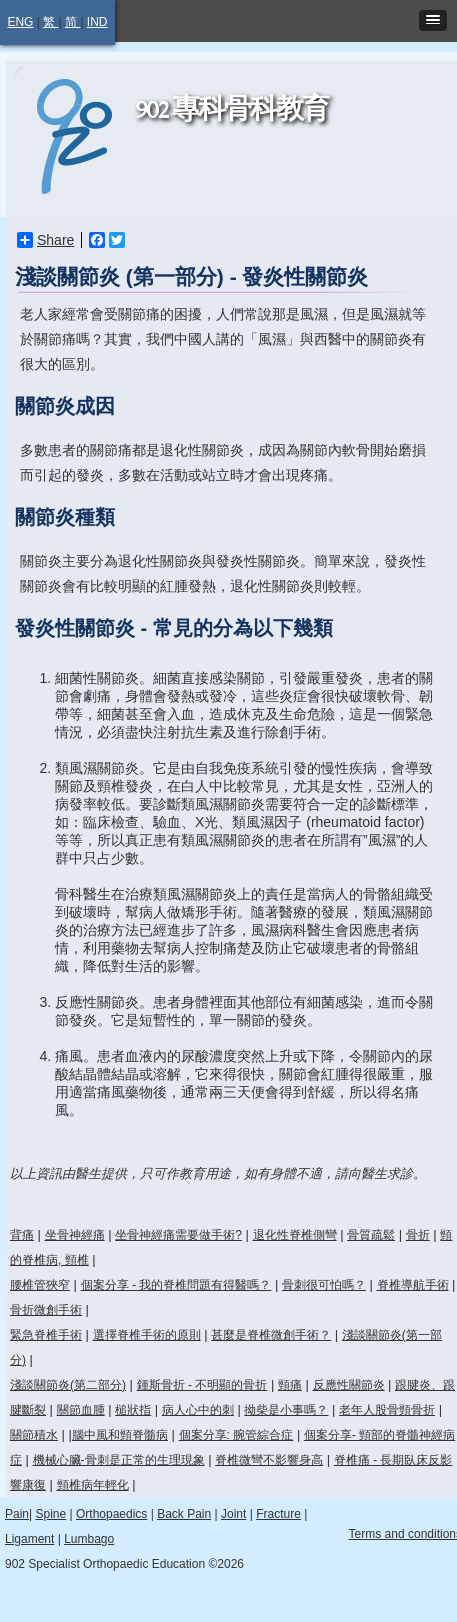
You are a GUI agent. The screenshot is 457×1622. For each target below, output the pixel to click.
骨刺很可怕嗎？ (324, 1285)
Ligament (29, 1539)
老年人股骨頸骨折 (387, 1410)
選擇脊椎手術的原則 (147, 1335)
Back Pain (184, 1514)
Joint (233, 1514)
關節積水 (34, 1435)
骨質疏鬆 (371, 1235)
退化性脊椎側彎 (295, 1235)
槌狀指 (133, 1410)
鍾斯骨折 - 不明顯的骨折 (202, 1385)
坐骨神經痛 (75, 1235)
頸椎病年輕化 (93, 1485)
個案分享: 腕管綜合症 (236, 1435)
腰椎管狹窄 (40, 1285)
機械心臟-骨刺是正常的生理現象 (119, 1460)
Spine (50, 1514)
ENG (20, 22)
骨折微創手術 (46, 1310)
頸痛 (290, 1385)
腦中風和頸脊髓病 (120, 1435)
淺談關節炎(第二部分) (68, 1385)
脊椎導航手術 (413, 1285)
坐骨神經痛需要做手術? (178, 1235)
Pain (17, 1514)
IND (97, 22)
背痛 (22, 1235)
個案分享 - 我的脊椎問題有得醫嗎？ (176, 1285)
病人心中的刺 (198, 1410)
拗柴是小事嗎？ (286, 1410)
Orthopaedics (111, 1514)
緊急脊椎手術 (46, 1335)
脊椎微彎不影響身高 (269, 1460)
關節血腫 (81, 1410)
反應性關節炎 (349, 1385)
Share (45, 240)
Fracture (278, 1514)
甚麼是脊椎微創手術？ (271, 1335)
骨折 (418, 1235)
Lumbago (89, 1539)
